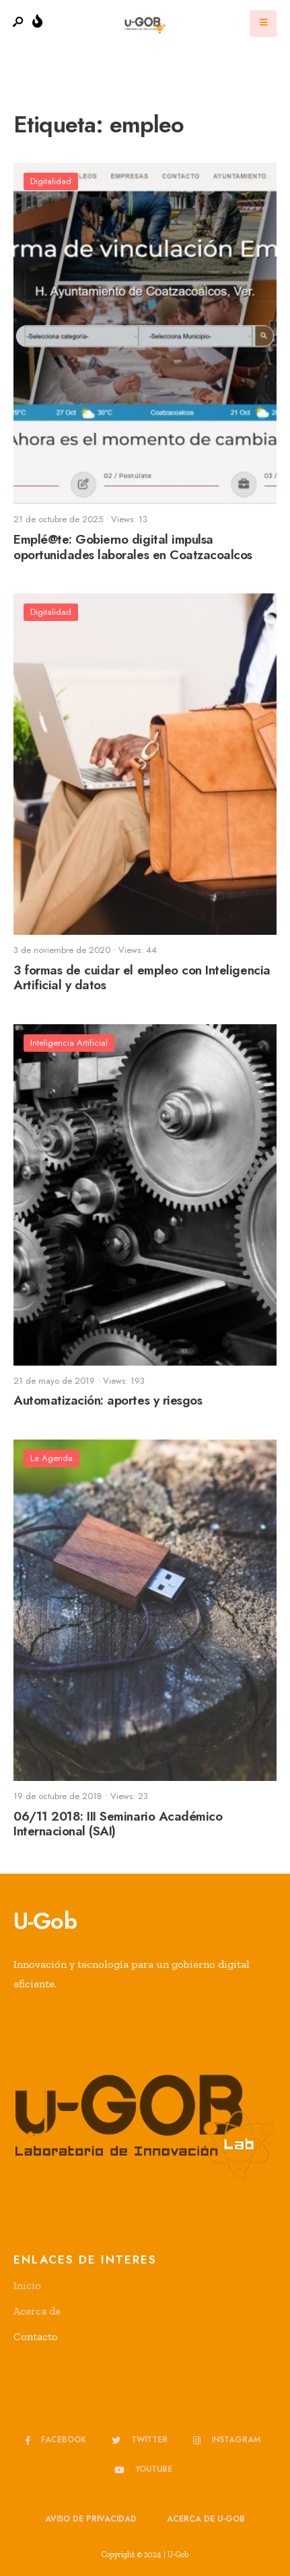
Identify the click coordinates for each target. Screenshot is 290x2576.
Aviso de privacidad (91, 2519)
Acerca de (37, 2310)
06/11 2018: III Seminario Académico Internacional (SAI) (117, 1824)
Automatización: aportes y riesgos (107, 1401)
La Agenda (51, 1458)
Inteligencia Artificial (69, 1042)
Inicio (27, 2285)
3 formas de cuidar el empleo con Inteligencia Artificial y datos (141, 978)
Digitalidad (50, 181)
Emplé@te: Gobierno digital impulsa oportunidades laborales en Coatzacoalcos (132, 547)
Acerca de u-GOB (206, 2519)
